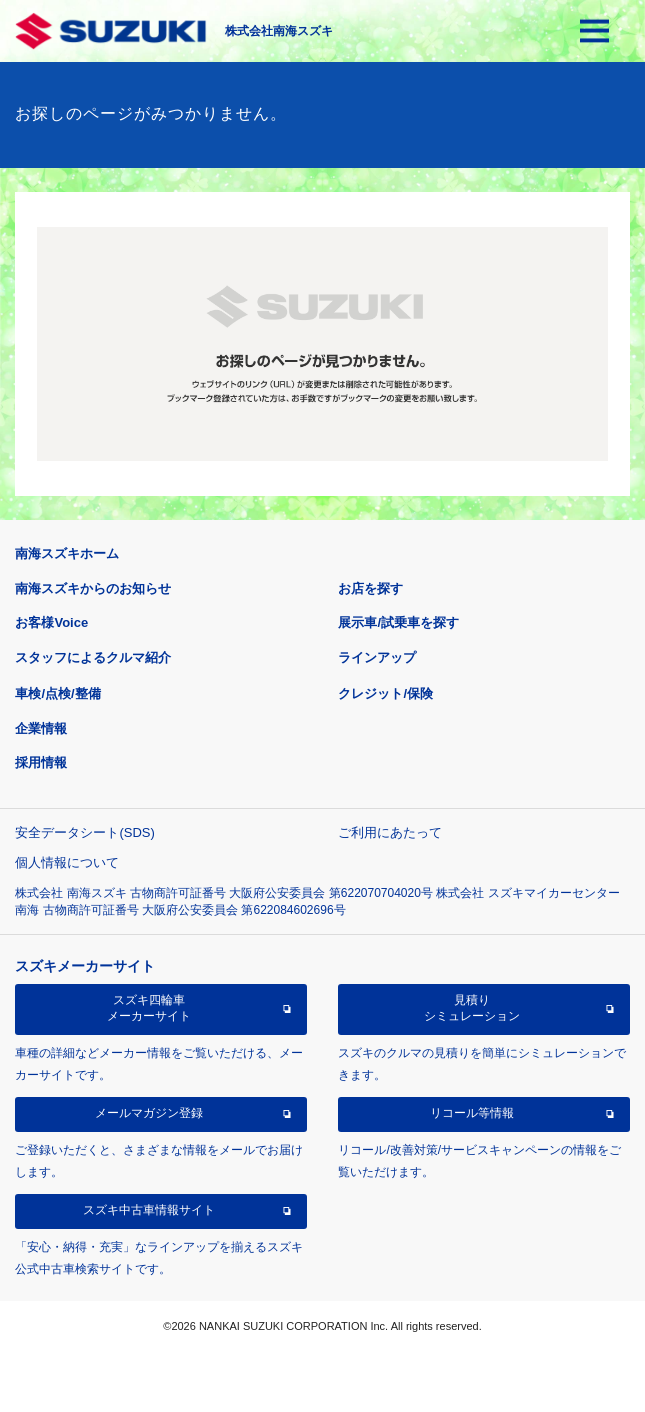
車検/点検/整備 (57, 693)
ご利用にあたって (390, 832)
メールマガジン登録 (149, 1113)
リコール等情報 (472, 1113)
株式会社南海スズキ (279, 31)
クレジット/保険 (385, 693)
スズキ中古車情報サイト (149, 1210)
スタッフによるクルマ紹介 (93, 657)
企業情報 (41, 728)
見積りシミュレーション (472, 1008)
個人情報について (67, 862)
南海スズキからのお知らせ (93, 588)
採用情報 (41, 762)
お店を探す (370, 588)
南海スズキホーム (67, 553)
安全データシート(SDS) (84, 832)
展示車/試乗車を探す (398, 622)
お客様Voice (51, 622)
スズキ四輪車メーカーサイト (149, 1008)
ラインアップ (377, 657)
